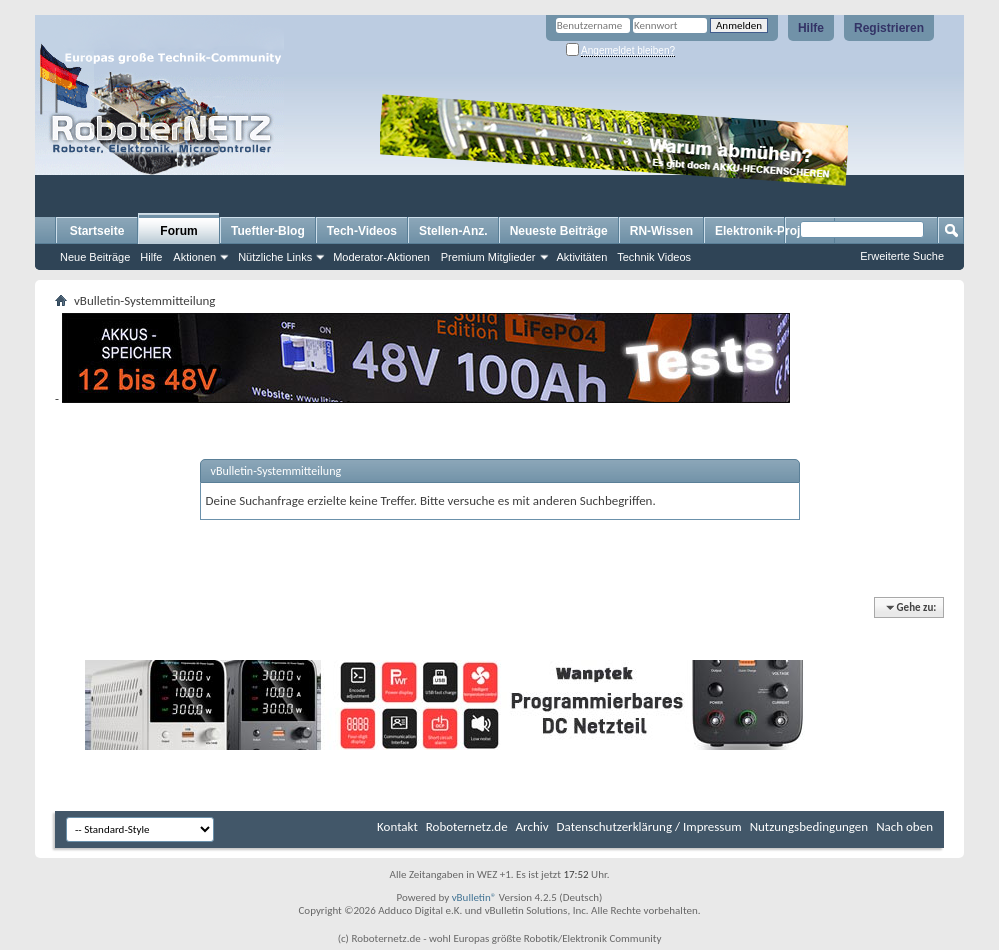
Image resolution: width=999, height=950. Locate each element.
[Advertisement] (269, 7)
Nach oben (904, 826)
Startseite (97, 231)
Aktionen (194, 257)
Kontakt (397, 826)
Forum (178, 231)
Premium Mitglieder (488, 257)
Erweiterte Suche (902, 256)
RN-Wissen (661, 231)
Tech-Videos (362, 231)
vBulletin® (474, 897)
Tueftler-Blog (268, 231)
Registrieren (889, 28)
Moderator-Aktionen (381, 257)
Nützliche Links (275, 257)
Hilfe (811, 28)
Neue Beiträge (95, 257)
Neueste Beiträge (559, 231)
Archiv (532, 826)
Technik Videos (654, 257)
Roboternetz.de (467, 826)
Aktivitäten (582, 257)
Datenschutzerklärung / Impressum (649, 826)
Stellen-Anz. (453, 231)
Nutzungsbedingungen (809, 826)
